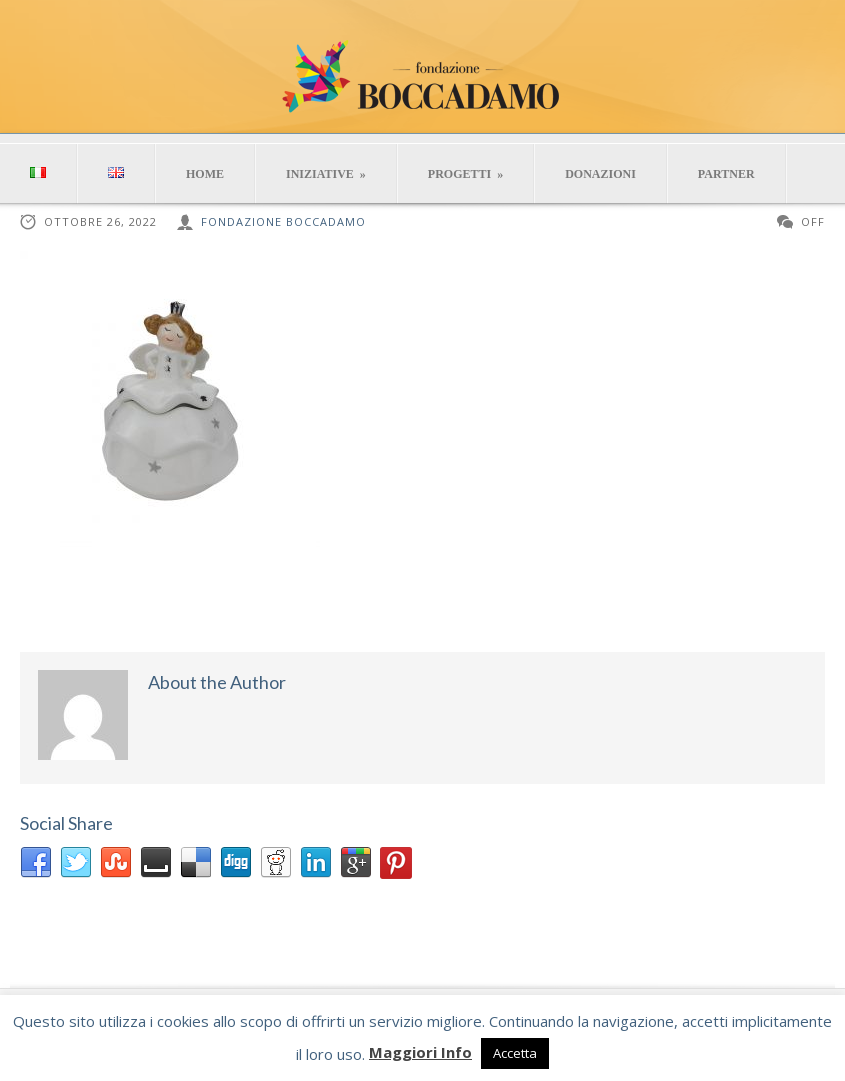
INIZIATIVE (326, 174)
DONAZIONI (600, 174)
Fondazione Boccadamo (283, 221)
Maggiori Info (420, 1052)
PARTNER (726, 174)
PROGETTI (465, 174)
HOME (205, 174)
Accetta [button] (515, 1053)
